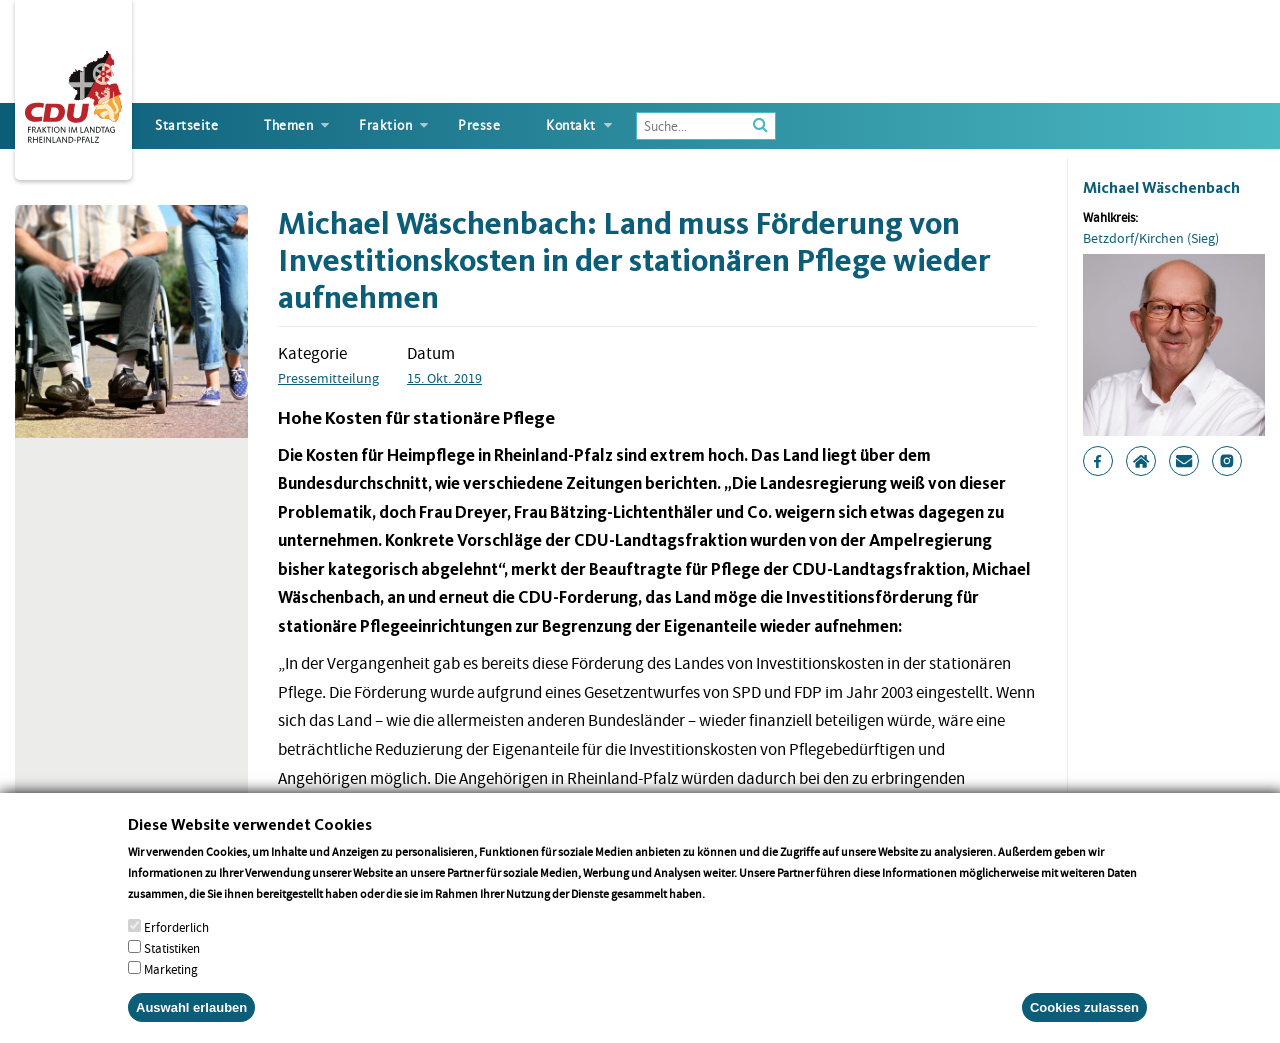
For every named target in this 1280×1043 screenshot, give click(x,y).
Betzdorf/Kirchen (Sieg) (1151, 238)
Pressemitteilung (328, 378)
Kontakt (571, 125)
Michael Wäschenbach (1161, 187)
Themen (288, 125)
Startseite (186, 125)
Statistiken (172, 973)
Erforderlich (176, 952)
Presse (479, 125)
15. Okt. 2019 (444, 378)
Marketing (171, 994)
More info (733, 918)
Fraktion (385, 125)
